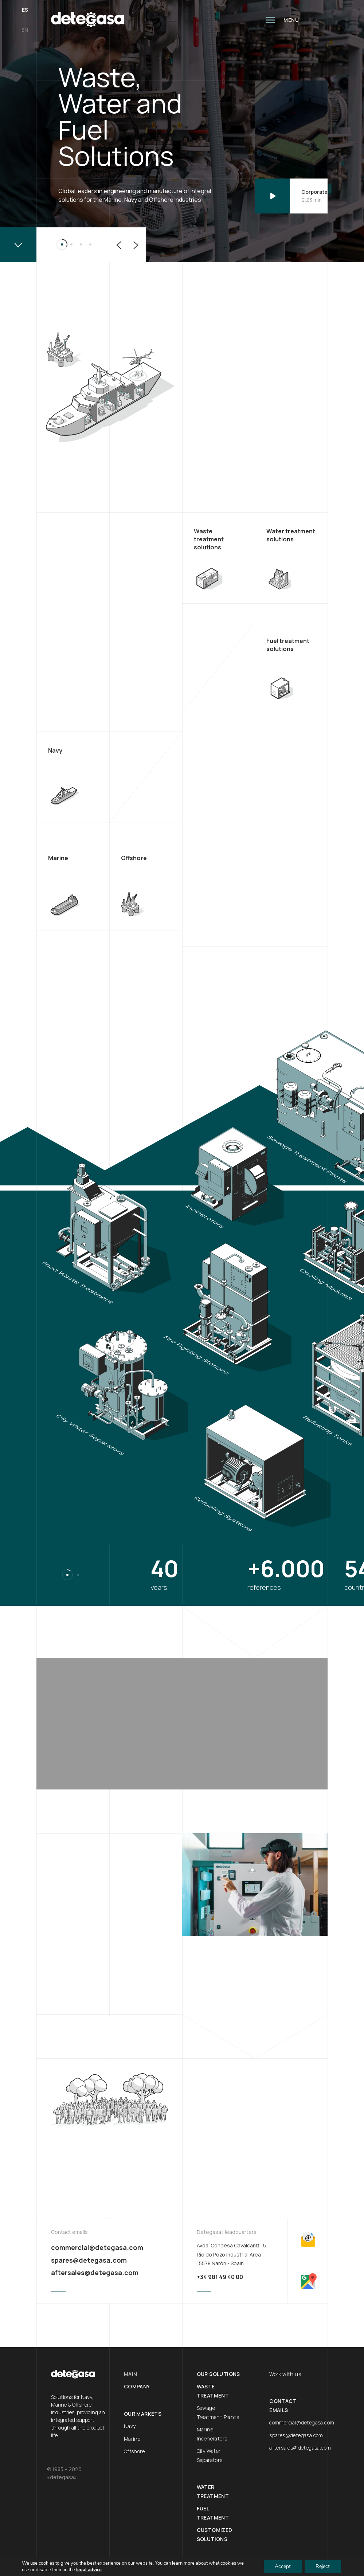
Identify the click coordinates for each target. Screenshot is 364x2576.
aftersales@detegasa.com (94, 2272)
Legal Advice (63, 2569)
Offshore (134, 2451)
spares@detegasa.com (89, 2260)
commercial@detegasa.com (97, 2247)
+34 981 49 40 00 (220, 2277)
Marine (132, 2438)
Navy (130, 2426)
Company (137, 2386)
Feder (95, 2569)
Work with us (285, 2374)
